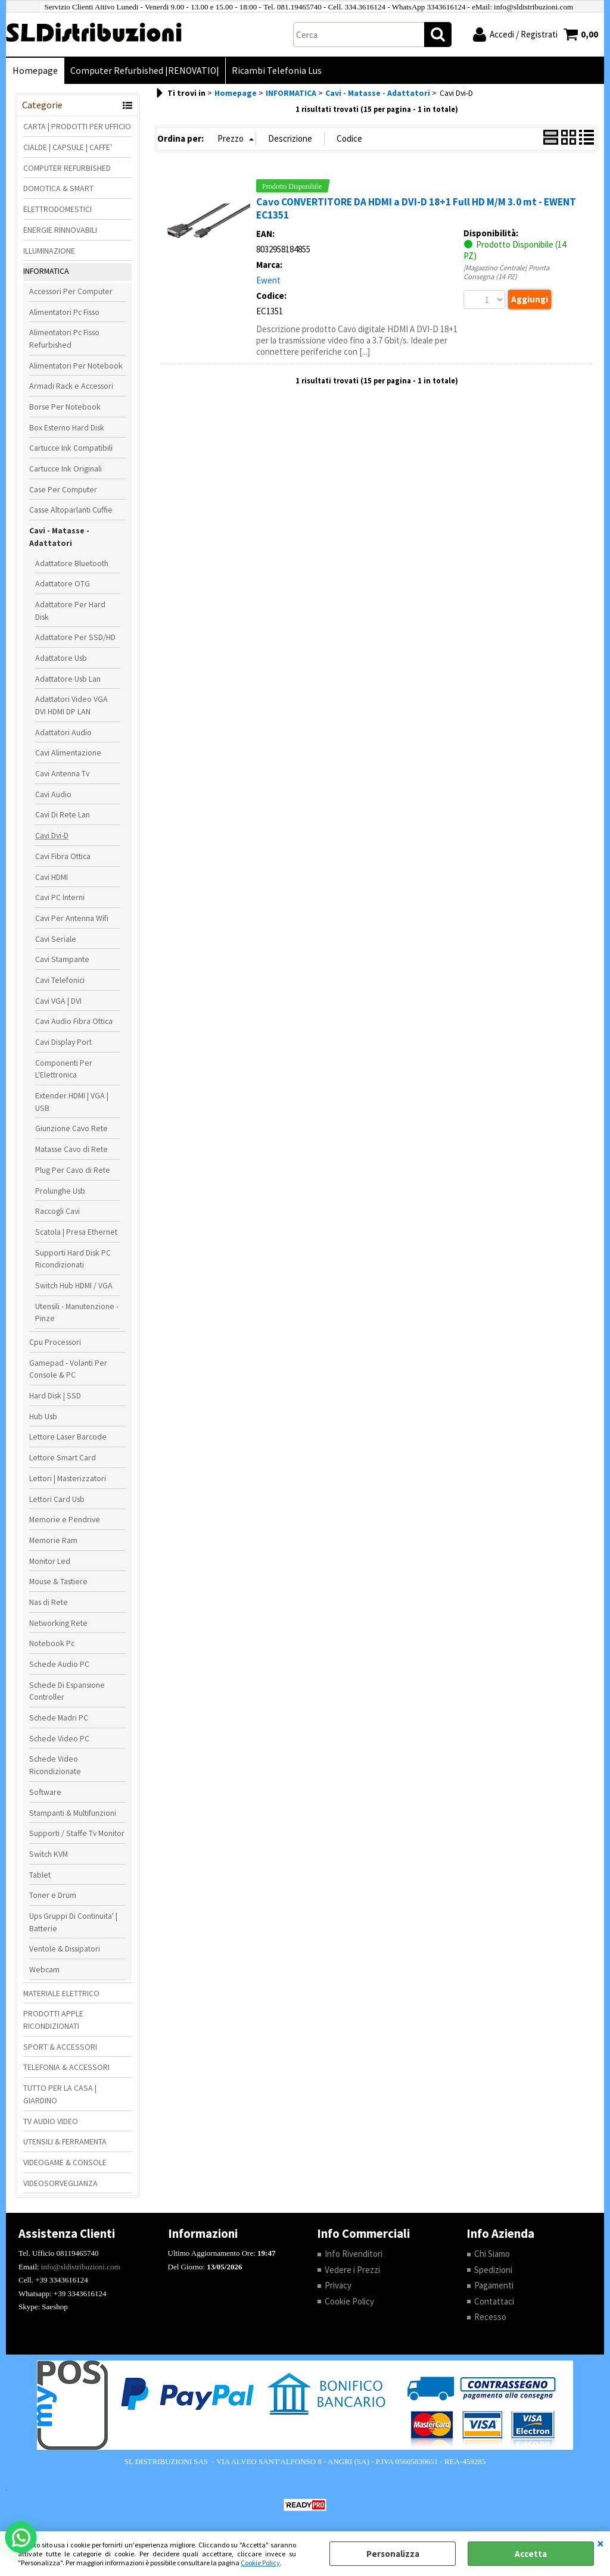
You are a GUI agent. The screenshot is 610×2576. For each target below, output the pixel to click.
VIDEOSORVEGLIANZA (60, 2183)
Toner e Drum (52, 1895)
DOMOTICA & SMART (58, 188)
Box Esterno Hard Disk (66, 427)
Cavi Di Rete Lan (62, 814)
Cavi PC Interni (60, 897)
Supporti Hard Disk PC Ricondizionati (73, 1258)
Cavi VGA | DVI (58, 1000)
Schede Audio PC (59, 1664)
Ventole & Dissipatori (64, 1948)
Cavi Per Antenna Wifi (71, 918)
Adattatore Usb (61, 657)
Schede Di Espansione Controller (67, 1691)
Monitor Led (49, 1561)
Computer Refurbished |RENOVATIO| (144, 70)
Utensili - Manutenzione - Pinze (77, 1312)
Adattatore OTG (62, 583)
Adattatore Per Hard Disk (70, 610)
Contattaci (494, 2301)
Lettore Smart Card (62, 1457)
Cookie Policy (260, 2562)
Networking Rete (58, 1623)
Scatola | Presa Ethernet (76, 1231)
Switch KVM (48, 1854)
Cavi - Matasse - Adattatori (59, 536)
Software (45, 1792)
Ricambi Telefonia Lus (277, 70)
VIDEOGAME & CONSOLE (65, 2162)
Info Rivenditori (353, 2253)
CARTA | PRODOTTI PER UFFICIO (77, 126)
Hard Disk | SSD (55, 1395)
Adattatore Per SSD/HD (75, 637)
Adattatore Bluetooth (71, 563)
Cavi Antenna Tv (62, 773)
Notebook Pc (51, 1643)
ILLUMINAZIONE (49, 250)
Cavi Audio (53, 794)
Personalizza (392, 2553)
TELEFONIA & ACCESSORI (66, 2067)
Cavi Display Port (63, 1041)
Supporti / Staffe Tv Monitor (77, 1833)
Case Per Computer (63, 489)
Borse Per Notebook (65, 406)
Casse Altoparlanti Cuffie (71, 509)
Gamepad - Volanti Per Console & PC (68, 1369)
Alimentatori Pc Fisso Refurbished (64, 338)
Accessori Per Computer (71, 291)
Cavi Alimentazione (68, 752)
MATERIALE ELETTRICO (61, 1993)
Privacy (338, 2285)
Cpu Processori (55, 1342)
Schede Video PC (59, 1738)
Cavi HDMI (51, 877)
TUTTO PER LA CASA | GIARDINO (60, 2094)
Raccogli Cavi (57, 1211)
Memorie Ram (53, 1540)
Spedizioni (493, 2269)
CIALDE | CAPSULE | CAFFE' (67, 147)
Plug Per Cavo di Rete (72, 1169)
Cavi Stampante (62, 959)
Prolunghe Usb (60, 1190)
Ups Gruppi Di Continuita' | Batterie (73, 1922)
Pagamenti (493, 2285)
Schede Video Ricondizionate (55, 1764)
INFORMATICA (46, 271)
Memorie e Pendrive (64, 1519)
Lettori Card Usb (57, 1499)
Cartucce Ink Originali (65, 468)
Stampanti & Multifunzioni (72, 1812)
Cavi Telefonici (60, 980)
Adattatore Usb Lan (68, 678)
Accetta (531, 2553)
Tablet (40, 1874)
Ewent (268, 280)
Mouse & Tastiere (58, 1581)
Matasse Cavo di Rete (71, 1149)
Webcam (44, 1969)
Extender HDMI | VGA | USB (71, 1101)
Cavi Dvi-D (52, 835)
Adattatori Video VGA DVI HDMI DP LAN (71, 705)
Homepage (35, 70)
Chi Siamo (492, 2253)
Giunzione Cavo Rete (71, 1128)
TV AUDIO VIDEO (50, 2121)
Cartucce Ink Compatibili (71, 447)
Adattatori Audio (63, 732)
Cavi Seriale (55, 938)
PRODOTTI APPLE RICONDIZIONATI (53, 2019)
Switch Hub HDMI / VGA (74, 1285)
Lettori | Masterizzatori (67, 1478)
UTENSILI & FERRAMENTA (65, 2141)
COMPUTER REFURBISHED (67, 168)
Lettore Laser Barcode (68, 1436)
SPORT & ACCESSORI (60, 2046)
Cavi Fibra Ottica (63, 856)
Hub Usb (43, 1416)
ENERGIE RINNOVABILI (60, 229)
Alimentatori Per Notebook (76, 365)
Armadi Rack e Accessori (71, 385)
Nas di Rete (48, 1602)
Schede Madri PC (58, 1717)
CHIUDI (600, 2543)
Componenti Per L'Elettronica (63, 1069)
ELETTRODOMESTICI (57, 209)
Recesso (490, 2316)
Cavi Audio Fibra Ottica (74, 1021)
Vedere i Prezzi (352, 2269)
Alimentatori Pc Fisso (64, 312)
